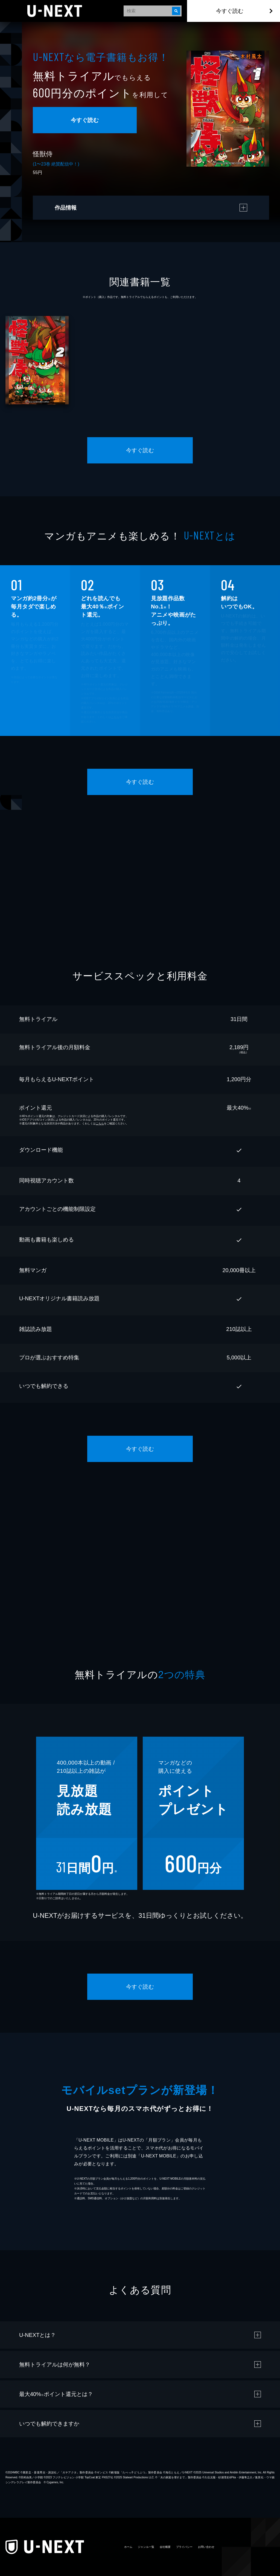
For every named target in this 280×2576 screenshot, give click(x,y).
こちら (115, 716)
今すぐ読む (229, 11)
